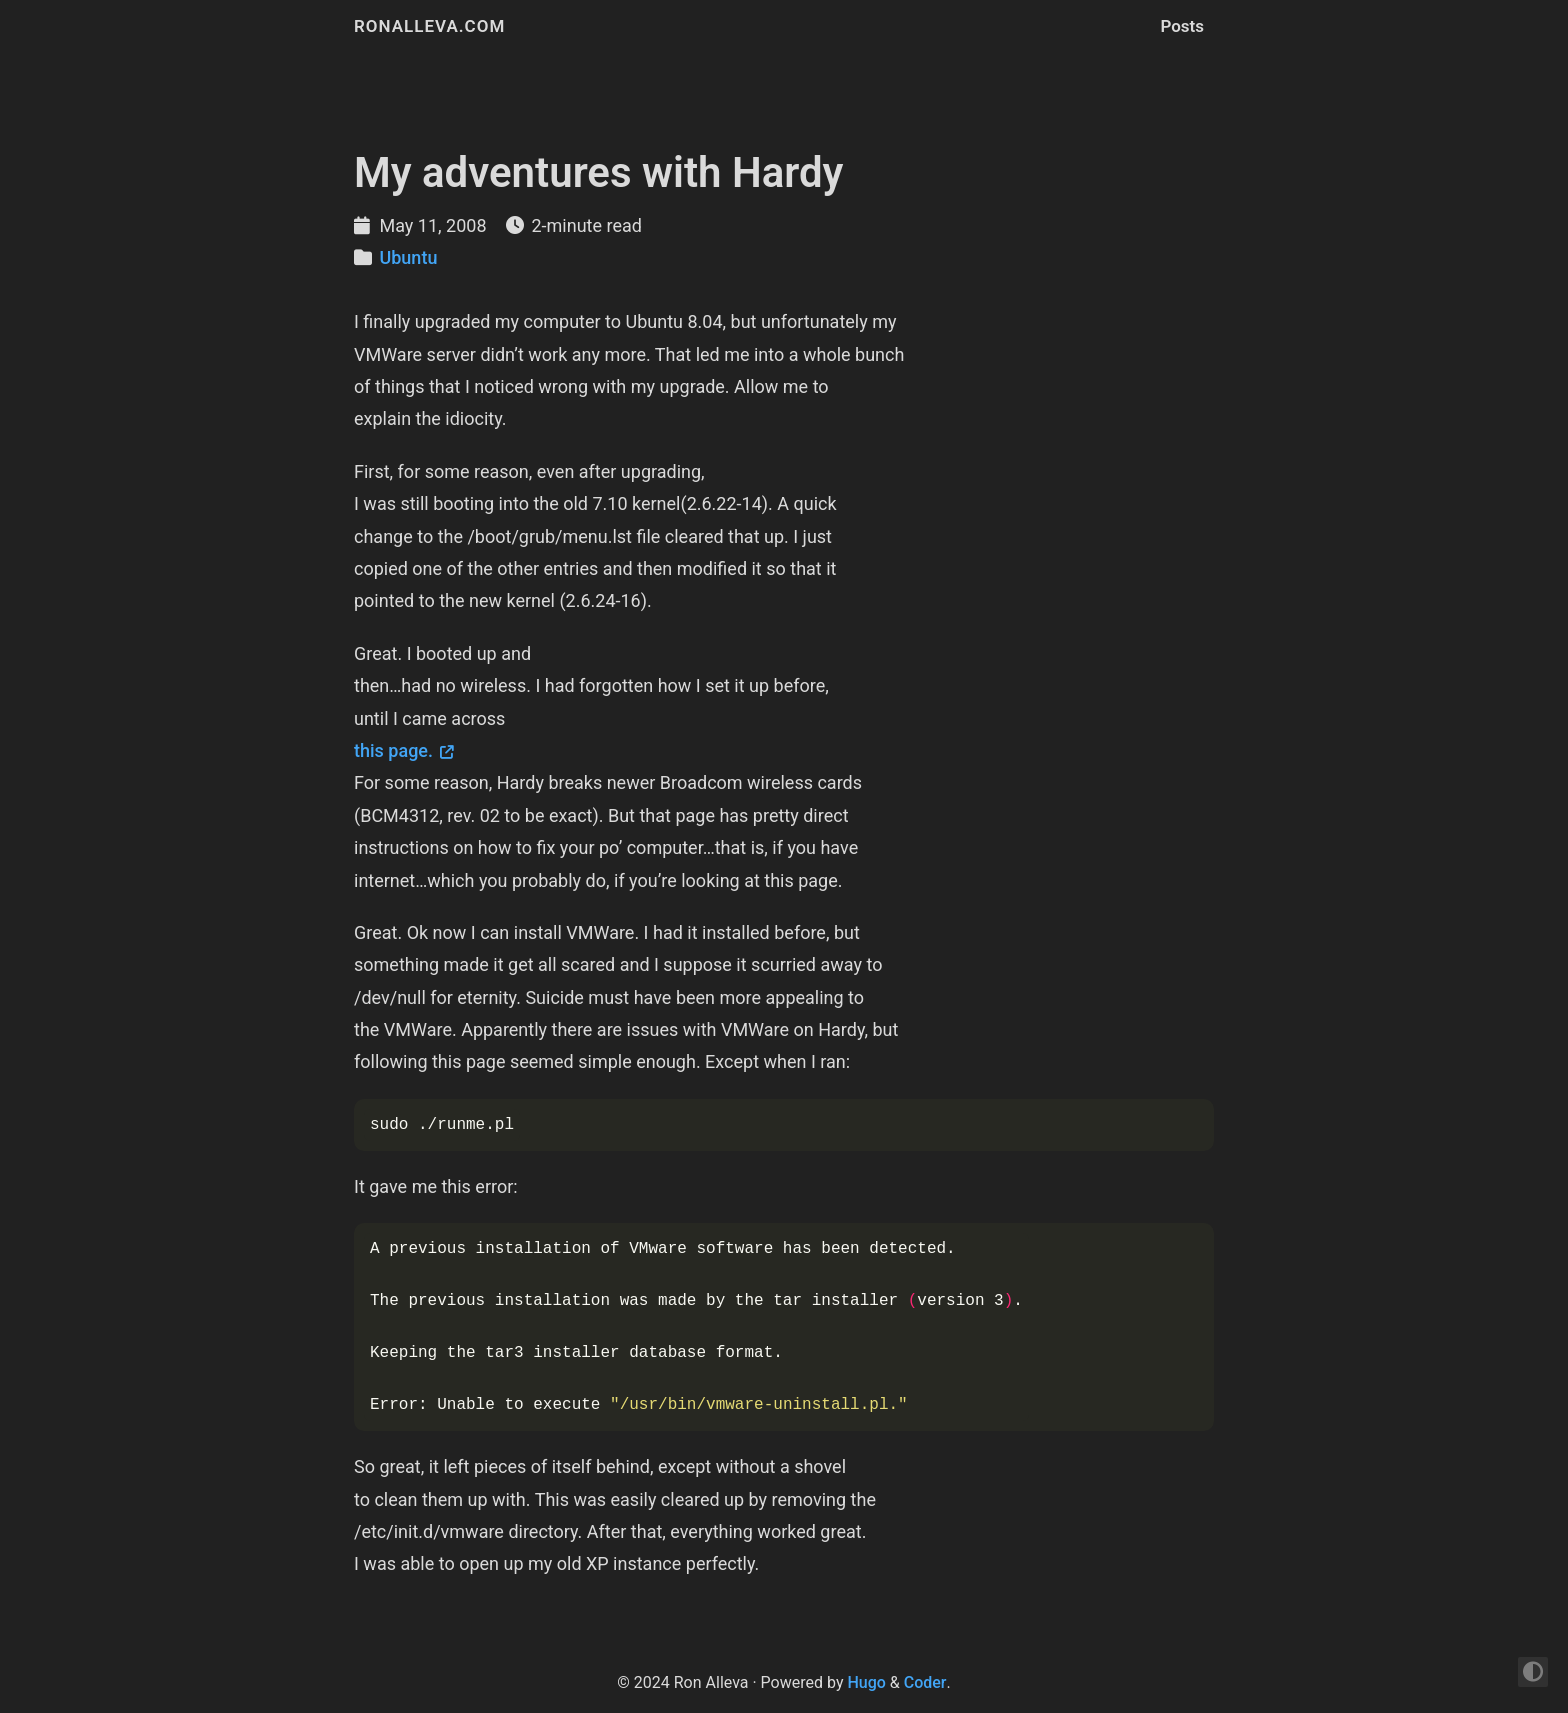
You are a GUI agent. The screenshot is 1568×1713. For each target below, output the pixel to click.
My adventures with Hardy (598, 172)
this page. (393, 750)
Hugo (866, 1682)
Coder (925, 1682)
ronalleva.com (429, 26)
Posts (1182, 26)
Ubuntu (408, 257)
